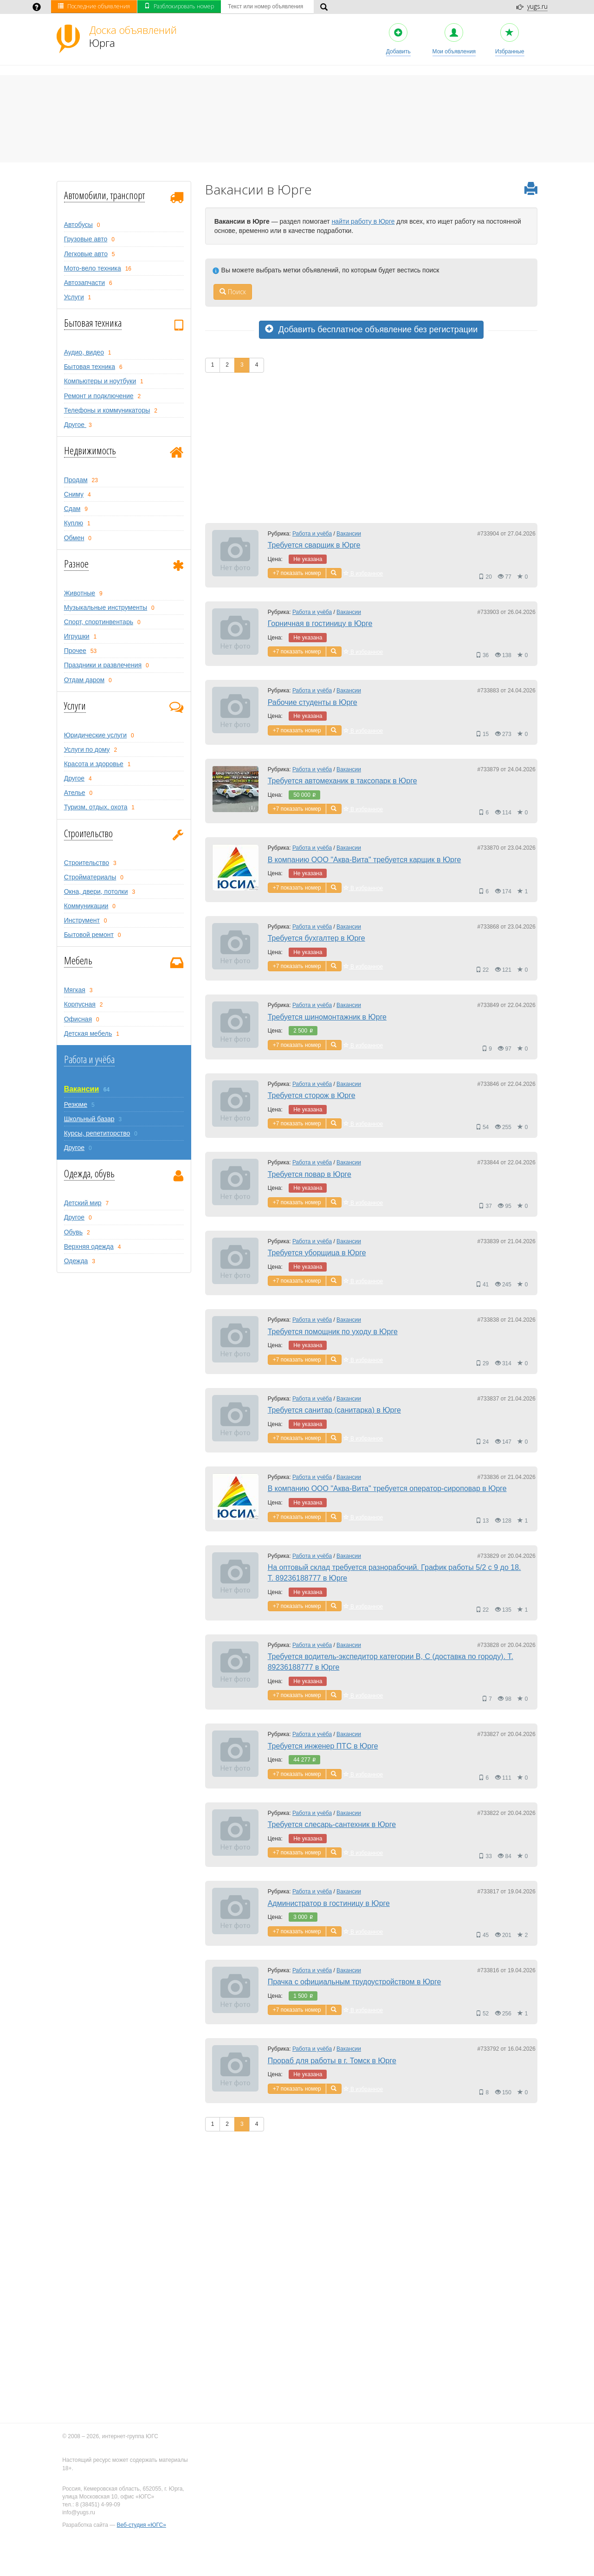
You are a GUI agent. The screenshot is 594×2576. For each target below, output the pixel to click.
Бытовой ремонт (89, 934)
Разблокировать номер (179, 6)
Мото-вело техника (92, 268)
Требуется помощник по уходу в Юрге (333, 1332)
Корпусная (80, 1004)
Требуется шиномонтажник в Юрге (327, 1017)
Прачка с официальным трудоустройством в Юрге (354, 1982)
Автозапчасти (84, 282)
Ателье (74, 792)
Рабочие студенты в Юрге (312, 702)
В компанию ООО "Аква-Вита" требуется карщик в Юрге (364, 860)
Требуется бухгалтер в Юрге (316, 938)
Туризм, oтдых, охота (96, 807)
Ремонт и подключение (99, 396)
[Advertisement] (371, 447)
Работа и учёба (89, 1059)
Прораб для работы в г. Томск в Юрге (332, 2061)
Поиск (233, 291)
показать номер (301, 573)
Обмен (74, 538)
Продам (76, 480)
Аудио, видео (84, 352)
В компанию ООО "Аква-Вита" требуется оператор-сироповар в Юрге (387, 1488)
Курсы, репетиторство (97, 1133)
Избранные (509, 39)
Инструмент (82, 920)
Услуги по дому (87, 749)
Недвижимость (90, 450)
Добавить (398, 39)
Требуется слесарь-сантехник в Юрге (332, 1824)
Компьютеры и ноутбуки (100, 381)
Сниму (74, 494)
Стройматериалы (90, 877)
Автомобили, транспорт (104, 195)
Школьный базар (89, 1119)
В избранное (363, 573)
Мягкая (74, 990)
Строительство (88, 833)
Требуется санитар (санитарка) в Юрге (334, 1410)
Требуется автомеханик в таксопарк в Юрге (342, 781)
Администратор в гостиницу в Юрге (329, 1903)
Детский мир (83, 1203)
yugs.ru (537, 6)
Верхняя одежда (89, 1246)
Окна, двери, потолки (96, 891)
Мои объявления (454, 39)
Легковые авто (86, 254)
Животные (80, 593)
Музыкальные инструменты (106, 607)
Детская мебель (88, 1033)
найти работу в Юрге (363, 221)
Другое (75, 424)
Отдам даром (84, 680)
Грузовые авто (86, 239)
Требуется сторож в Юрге (311, 1095)
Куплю (73, 523)
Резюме (75, 1104)
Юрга (133, 36)
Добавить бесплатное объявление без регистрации (371, 329)
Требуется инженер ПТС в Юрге (323, 1746)
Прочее (75, 650)
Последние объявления (94, 6)
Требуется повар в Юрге (309, 1174)
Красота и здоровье (93, 764)
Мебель (78, 960)
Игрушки (77, 636)
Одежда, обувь (89, 1173)
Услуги (74, 297)
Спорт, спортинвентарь (98, 622)
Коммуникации (86, 906)
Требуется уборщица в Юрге (317, 1253)
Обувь (73, 1232)
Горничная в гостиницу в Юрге (320, 623)
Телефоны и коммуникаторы (107, 410)
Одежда (76, 1261)
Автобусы (78, 224)
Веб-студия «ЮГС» (141, 2525)
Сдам (72, 508)
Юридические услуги (95, 735)
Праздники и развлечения (103, 665)
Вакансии (81, 1089)
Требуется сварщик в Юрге (314, 545)
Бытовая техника (93, 322)
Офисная (78, 1019)
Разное (76, 563)
